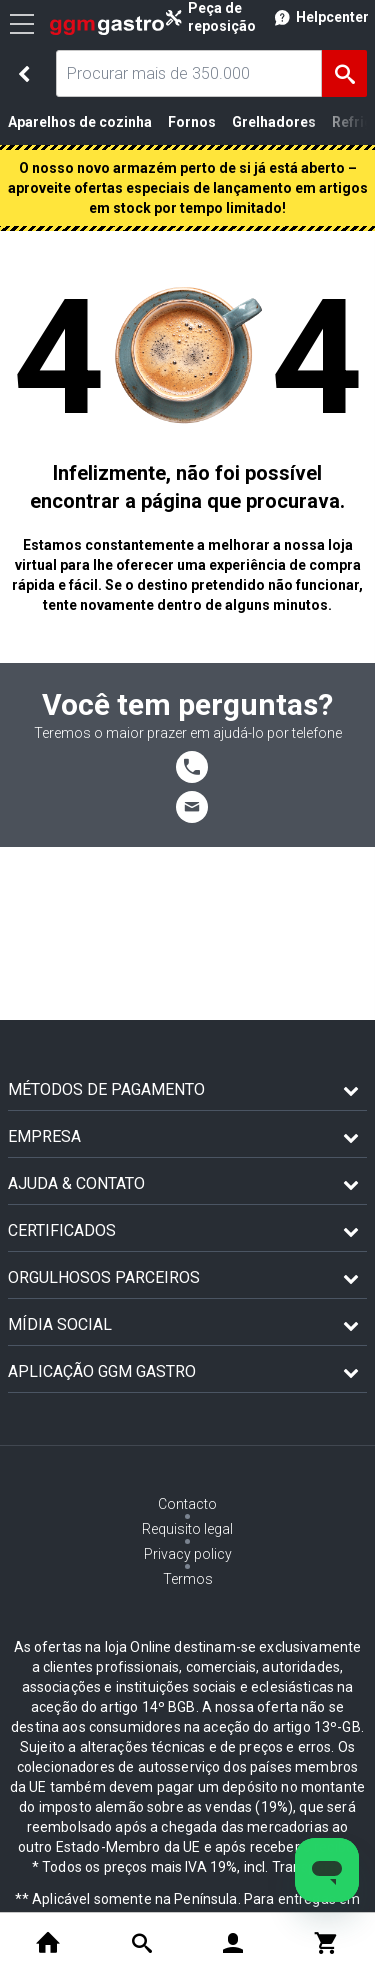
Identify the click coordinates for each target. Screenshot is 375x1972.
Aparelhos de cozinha (80, 122)
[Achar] (344, 73)
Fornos (192, 122)
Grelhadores (274, 122)
